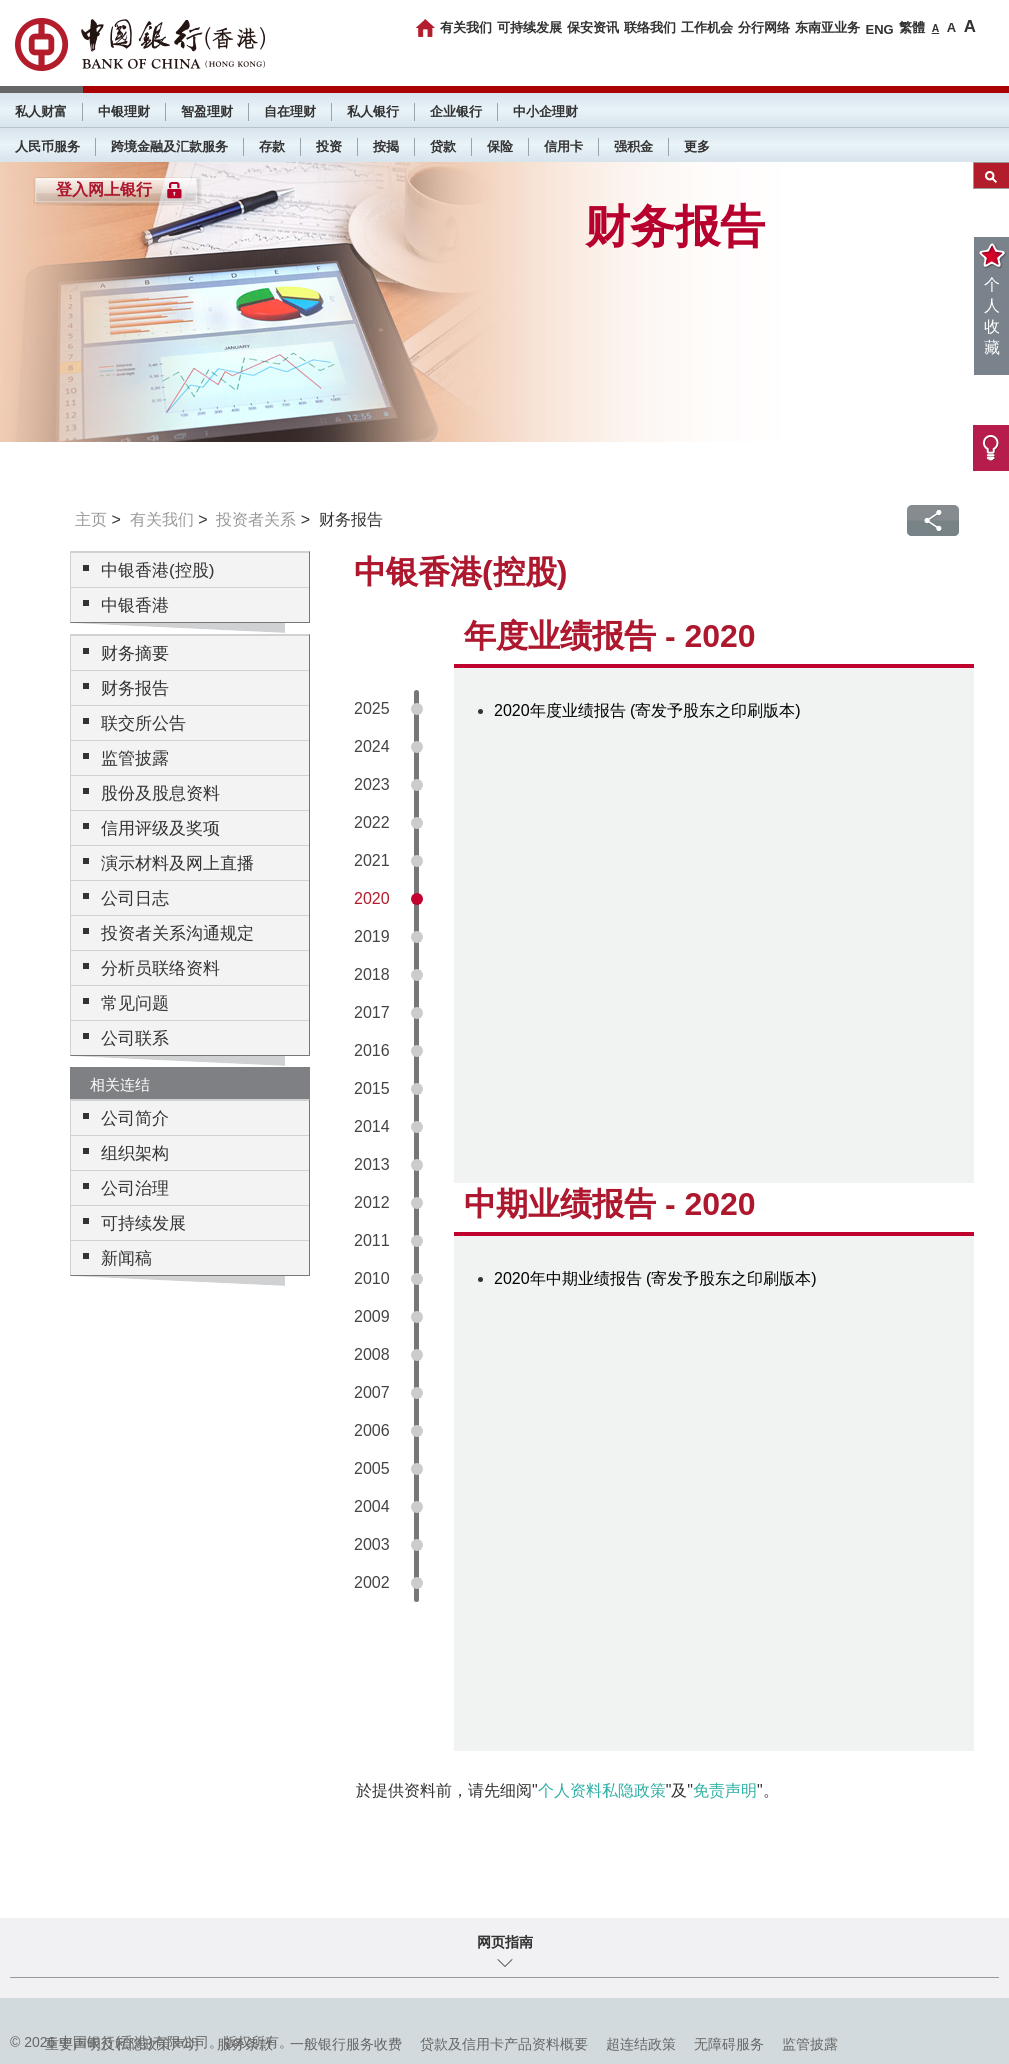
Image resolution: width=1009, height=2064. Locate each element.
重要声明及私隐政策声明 (122, 2044)
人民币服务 (47, 146)
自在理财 (290, 111)
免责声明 (725, 1790)
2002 (372, 1582)
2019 (372, 936)
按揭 (386, 146)
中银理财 (124, 111)
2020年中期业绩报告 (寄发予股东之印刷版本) (655, 1278)
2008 (372, 1354)
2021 (372, 860)
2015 (372, 1088)
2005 (372, 1468)
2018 (372, 974)
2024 (372, 746)
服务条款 (245, 2044)
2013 (372, 1164)
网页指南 (505, 1942)
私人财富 (41, 111)
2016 (372, 1050)
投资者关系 (256, 519)
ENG (879, 29)
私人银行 (373, 111)
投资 (329, 146)
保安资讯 (593, 27)
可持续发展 (529, 27)
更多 (697, 146)
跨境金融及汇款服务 (169, 146)
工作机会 (707, 27)
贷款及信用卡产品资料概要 (504, 2044)
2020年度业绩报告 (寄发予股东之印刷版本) (647, 710)
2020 (372, 898)
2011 (372, 1240)
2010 (372, 1278)
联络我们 (650, 27)
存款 (272, 146)
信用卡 (563, 146)
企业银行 (456, 111)
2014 (372, 1126)
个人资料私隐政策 (602, 1790)
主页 (91, 519)
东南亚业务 (827, 27)
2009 (372, 1316)
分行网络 (764, 27)
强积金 (633, 146)
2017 (372, 1012)
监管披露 (810, 2044)
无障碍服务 (729, 2044)
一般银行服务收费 (346, 2044)
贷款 (443, 146)
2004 (372, 1506)
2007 (372, 1392)
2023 (372, 784)
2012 (372, 1202)
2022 (372, 822)
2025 (372, 708)
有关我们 (466, 27)
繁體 (912, 27)
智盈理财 (207, 111)
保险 (500, 146)
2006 (372, 1430)
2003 (372, 1544)
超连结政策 (641, 2044)
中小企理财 (545, 111)
